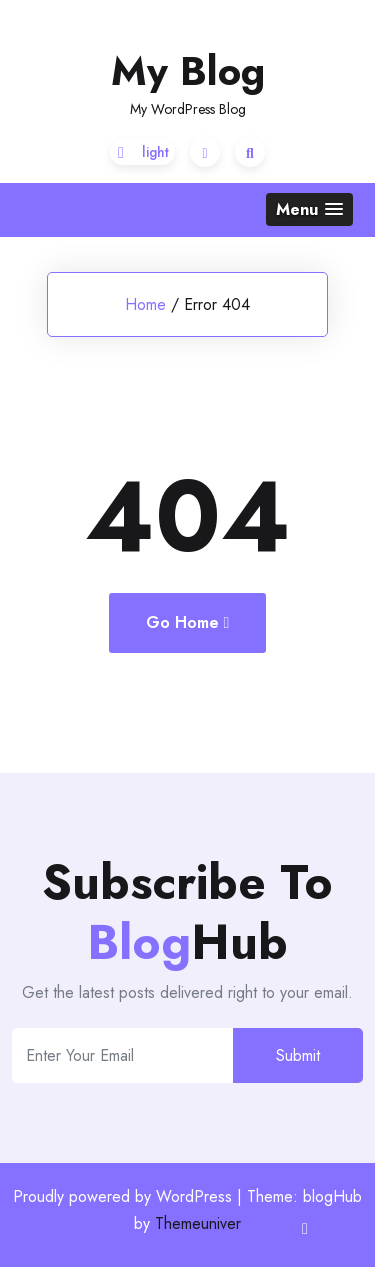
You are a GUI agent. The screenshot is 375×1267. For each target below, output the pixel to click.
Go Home (188, 622)
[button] (309, 209)
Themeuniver (198, 1223)
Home (145, 304)
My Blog (188, 71)
